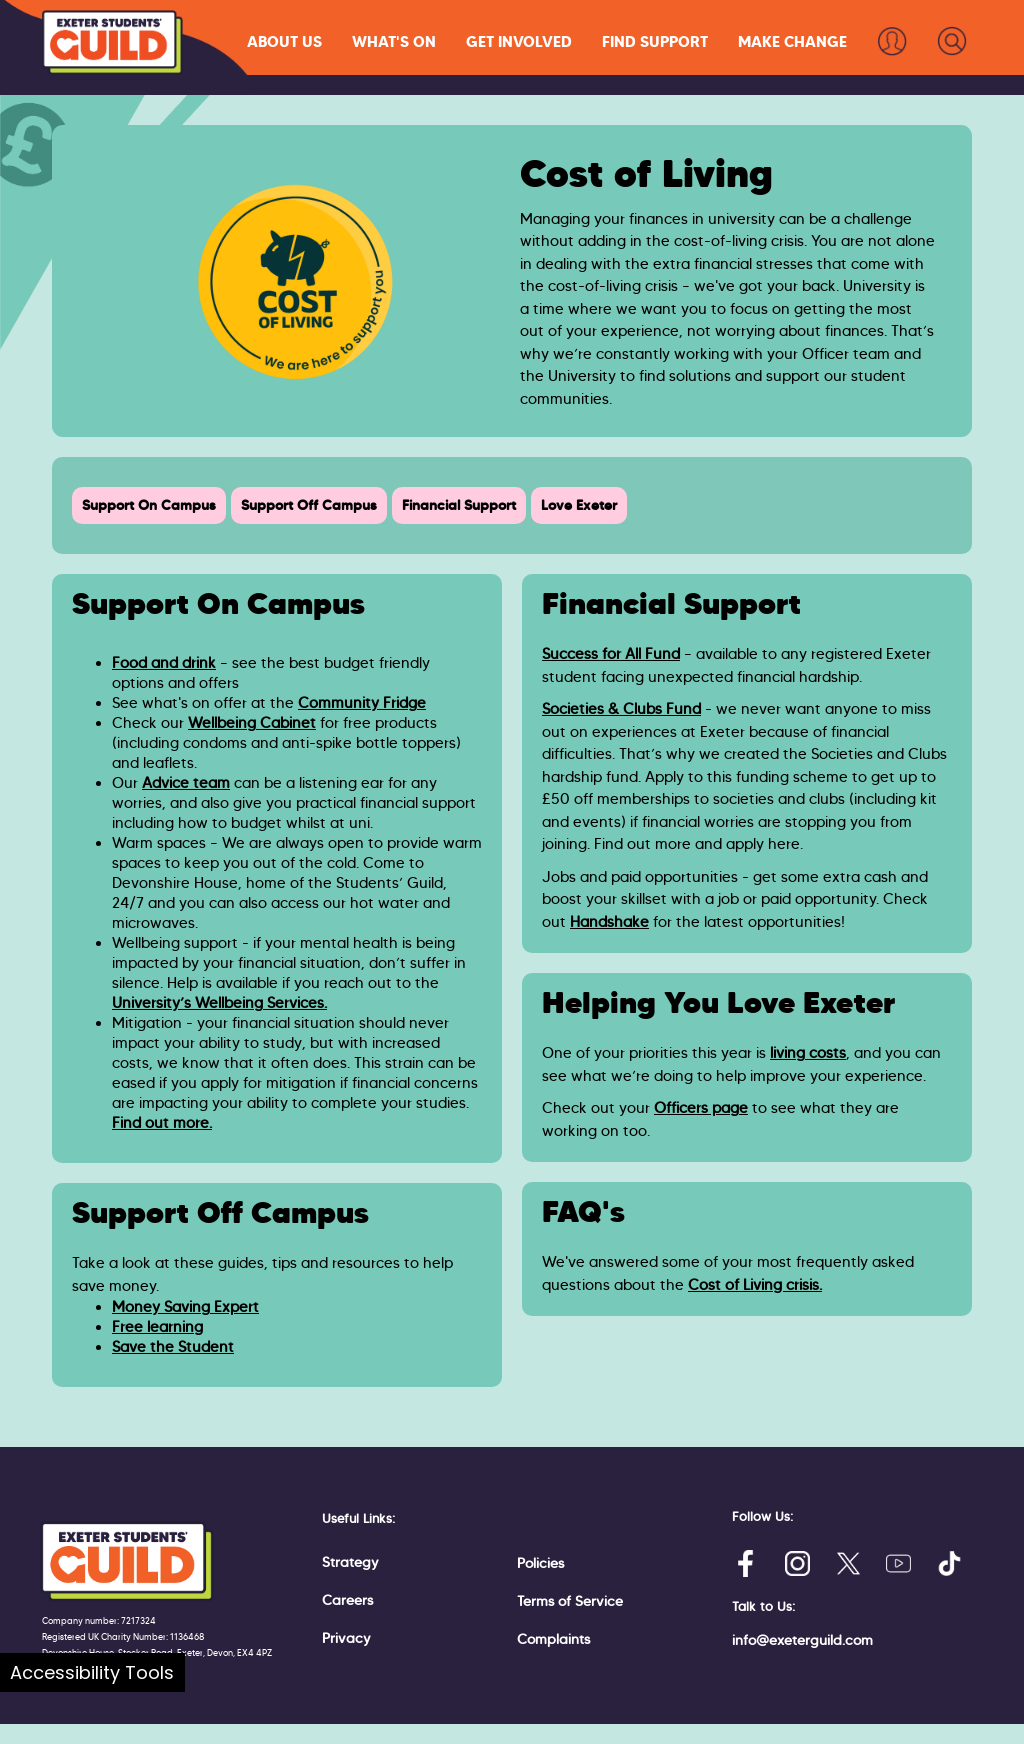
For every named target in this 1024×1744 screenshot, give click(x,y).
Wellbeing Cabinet (252, 723)
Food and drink (164, 663)
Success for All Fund (611, 654)
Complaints (553, 1639)
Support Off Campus (309, 505)
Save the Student (173, 1347)
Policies (540, 1563)
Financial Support (459, 505)
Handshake (609, 922)
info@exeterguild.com (802, 1640)
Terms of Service (570, 1601)
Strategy (350, 1562)
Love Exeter (579, 505)
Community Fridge (362, 703)
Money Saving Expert (185, 1307)
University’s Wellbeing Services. (219, 1003)
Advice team (186, 783)
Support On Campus (149, 505)
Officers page (701, 1108)
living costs (808, 1053)
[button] (284, 41)
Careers (347, 1600)
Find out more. (162, 1123)
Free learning (157, 1327)
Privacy (346, 1638)
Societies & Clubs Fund (621, 709)
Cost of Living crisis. (755, 1285)
